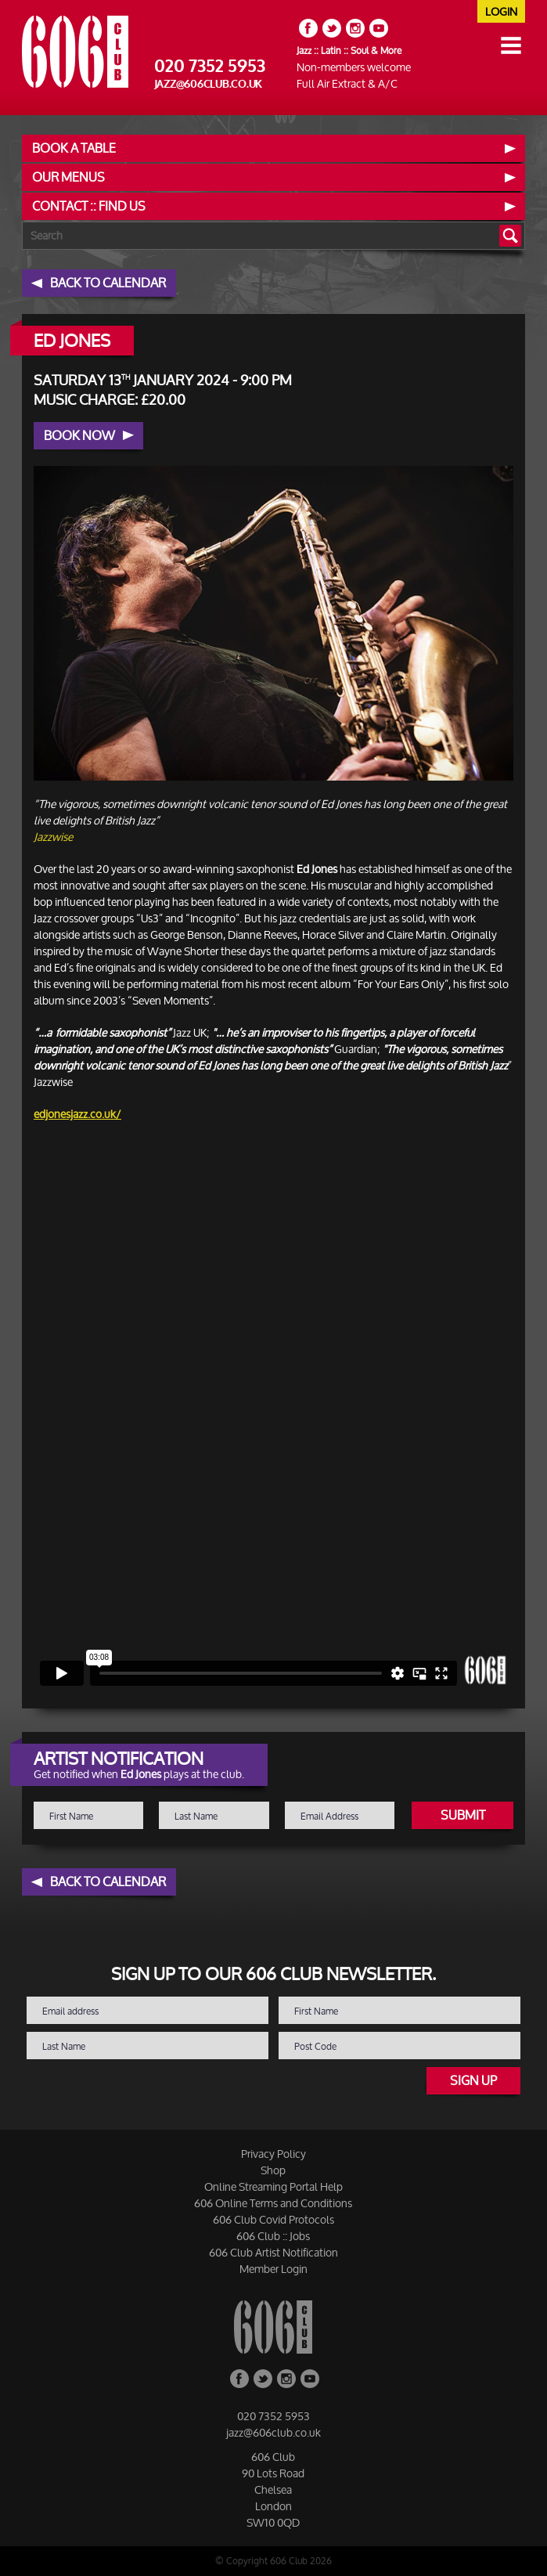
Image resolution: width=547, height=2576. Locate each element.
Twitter (331, 28)
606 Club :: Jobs (273, 2236)
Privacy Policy (273, 2153)
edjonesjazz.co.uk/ (77, 1113)
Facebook (308, 28)
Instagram (355, 28)
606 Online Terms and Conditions (273, 2203)
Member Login (273, 2268)
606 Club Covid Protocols (273, 2219)
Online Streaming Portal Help (273, 2186)
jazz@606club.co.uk (208, 84)
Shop (273, 2170)
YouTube (378, 28)
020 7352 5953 (209, 67)
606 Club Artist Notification (273, 2252)
